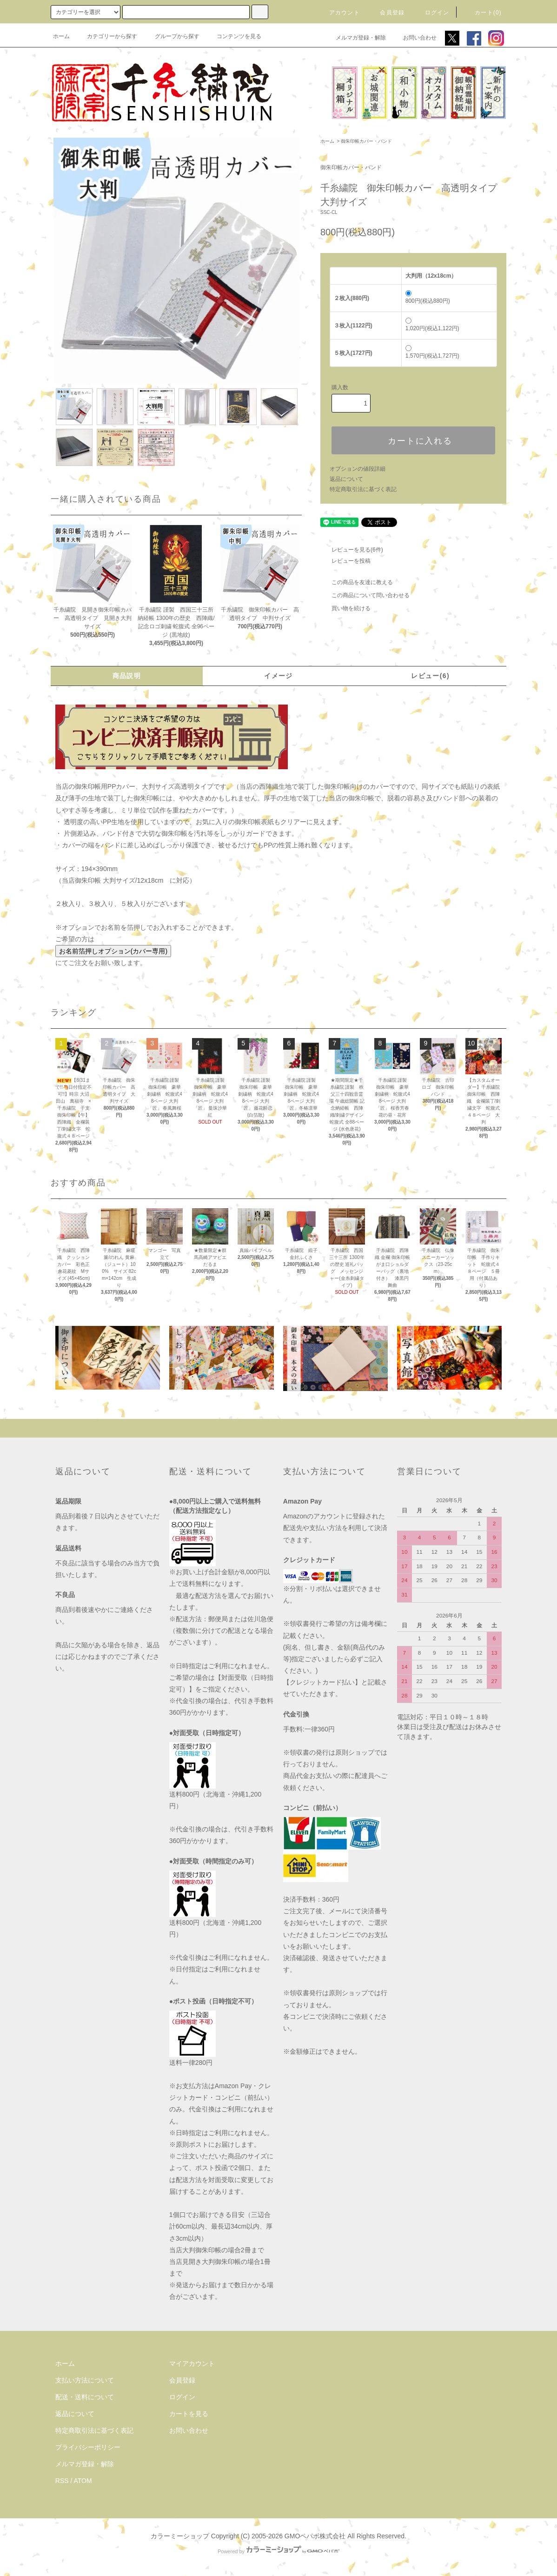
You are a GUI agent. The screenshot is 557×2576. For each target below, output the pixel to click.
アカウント (339, 12)
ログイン (432, 12)
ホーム (61, 36)
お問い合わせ (414, 37)
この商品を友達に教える (356, 582)
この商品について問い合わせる (365, 595)
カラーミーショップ (180, 2536)
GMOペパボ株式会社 (315, 2536)
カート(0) (483, 12)
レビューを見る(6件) (351, 549)
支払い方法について (84, 2380)
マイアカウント (192, 2363)
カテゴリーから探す (106, 36)
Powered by (278, 2551)
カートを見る (188, 2413)
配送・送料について (84, 2397)
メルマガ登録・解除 (355, 37)
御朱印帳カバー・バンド (366, 141)
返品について (346, 479)
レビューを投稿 (345, 561)
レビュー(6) (430, 675)
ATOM (83, 2480)
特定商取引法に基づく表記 (363, 489)
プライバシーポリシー (87, 2447)
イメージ (278, 675)
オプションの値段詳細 (357, 469)
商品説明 (127, 675)
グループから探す (171, 36)
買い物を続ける (345, 608)
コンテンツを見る (233, 36)
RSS (62, 2480)
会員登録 (386, 12)
